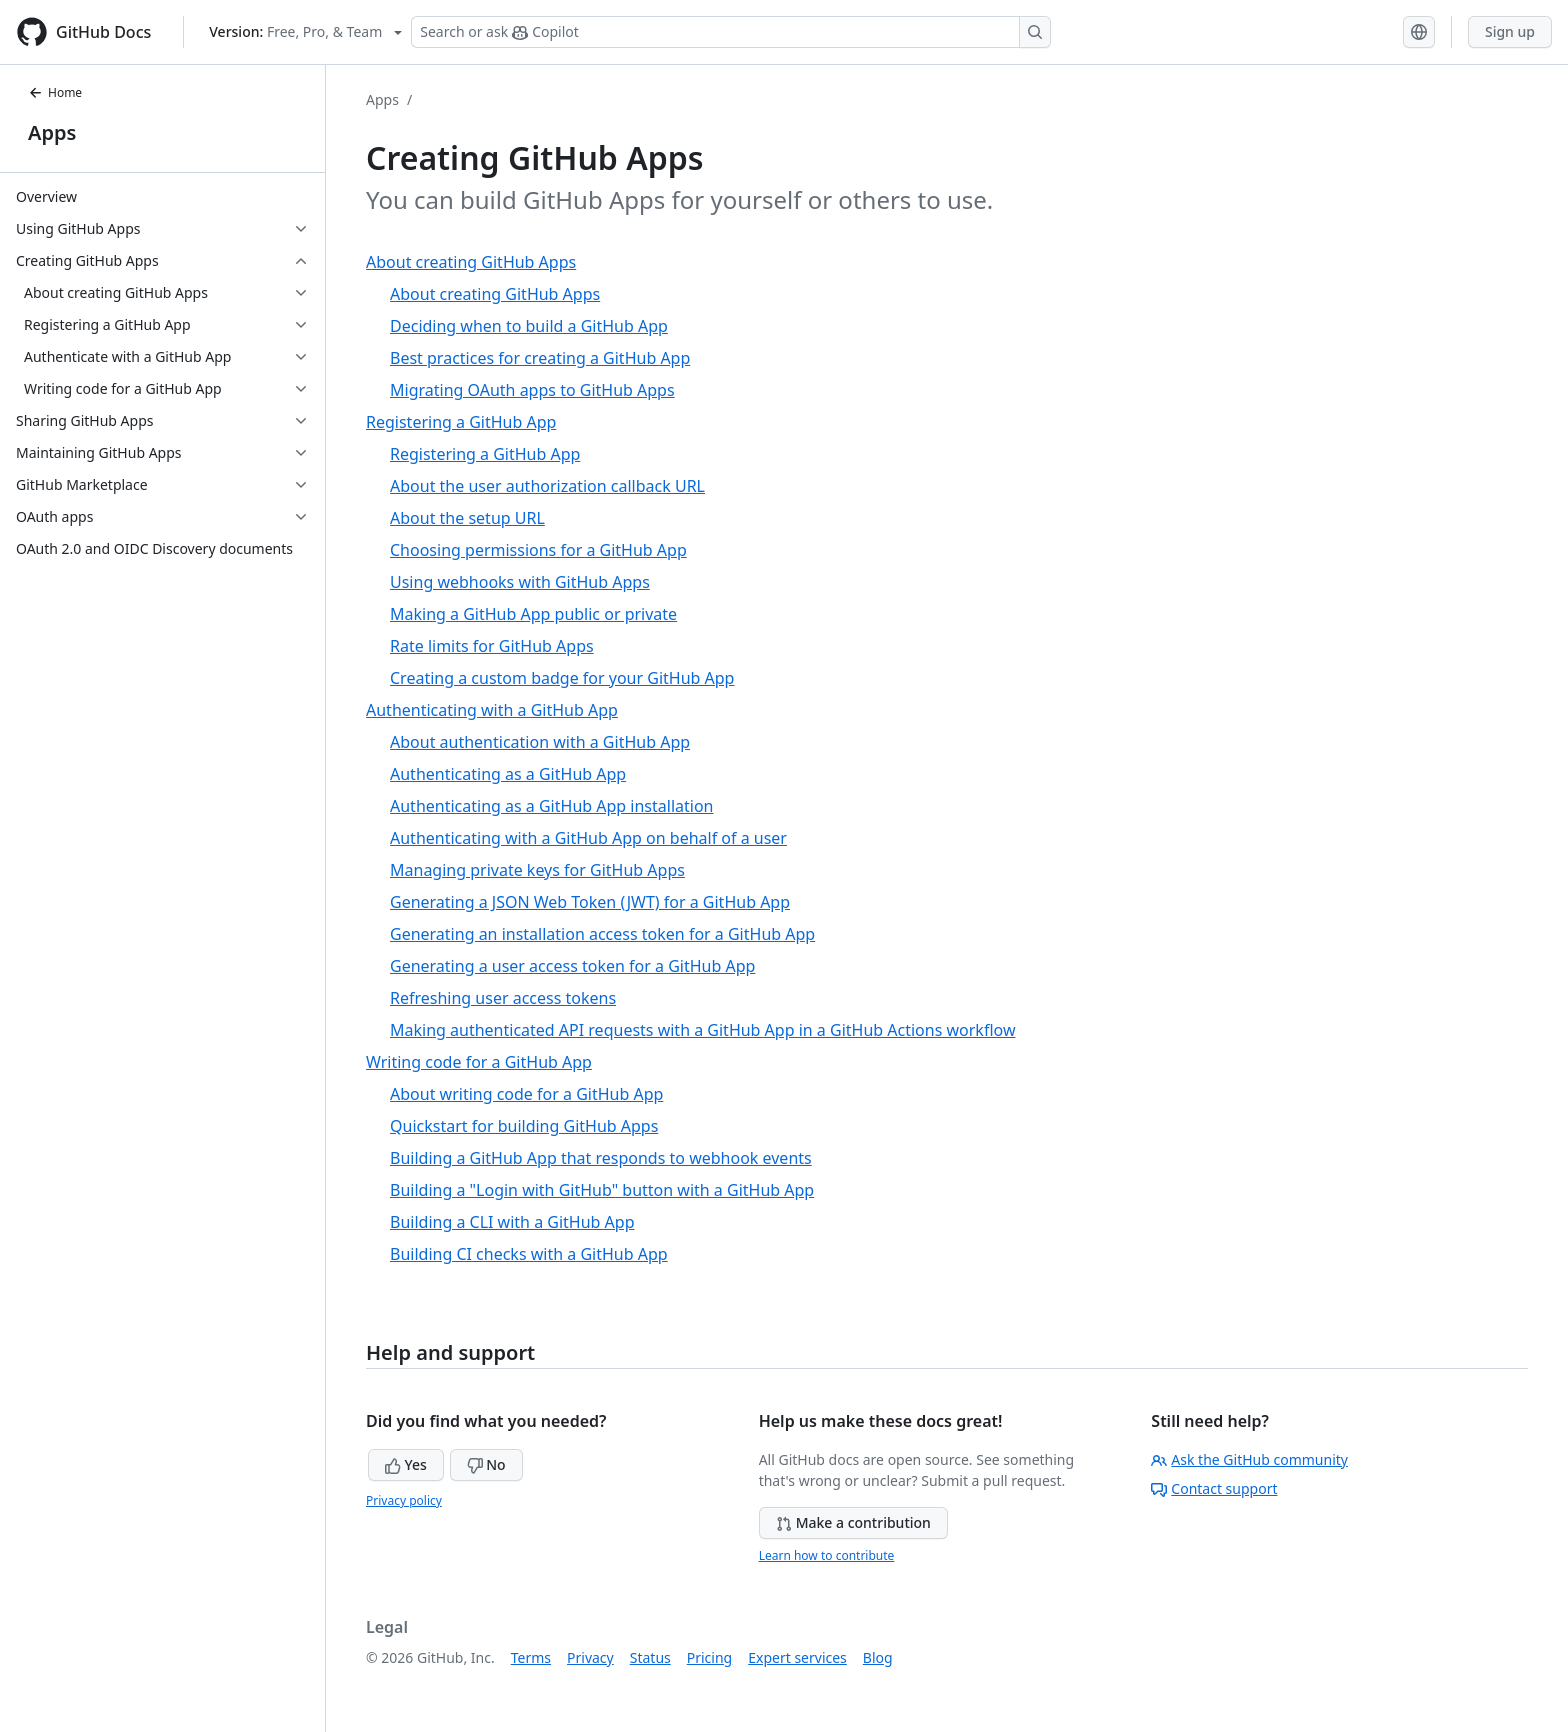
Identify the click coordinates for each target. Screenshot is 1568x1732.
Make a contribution (853, 1522)
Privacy (590, 1657)
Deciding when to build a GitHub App (529, 326)
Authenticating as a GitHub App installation (551, 806)
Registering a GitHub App (461, 422)
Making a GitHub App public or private (533, 614)
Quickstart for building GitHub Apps (524, 1126)
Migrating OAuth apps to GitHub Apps (532, 390)
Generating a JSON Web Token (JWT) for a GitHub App (590, 902)
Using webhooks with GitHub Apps (520, 582)
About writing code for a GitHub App (526, 1094)
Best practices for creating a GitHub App (540, 358)
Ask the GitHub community (1249, 1459)
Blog (878, 1657)
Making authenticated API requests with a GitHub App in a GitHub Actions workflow (702, 1030)
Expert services (797, 1657)
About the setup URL (467, 518)
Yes (406, 1464)
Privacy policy (404, 1500)
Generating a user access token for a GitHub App (572, 966)
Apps (52, 132)
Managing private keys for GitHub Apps (537, 870)
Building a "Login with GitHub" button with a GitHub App (602, 1190)
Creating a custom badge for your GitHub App (562, 678)
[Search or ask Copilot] (731, 32)
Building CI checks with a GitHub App (529, 1254)
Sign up (1510, 31)
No (486, 1464)
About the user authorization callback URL (547, 486)
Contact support (1214, 1488)
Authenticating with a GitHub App (492, 710)
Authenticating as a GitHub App (508, 774)
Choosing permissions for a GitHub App (538, 550)
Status (650, 1657)
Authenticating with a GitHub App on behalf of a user (588, 838)
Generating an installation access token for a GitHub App (602, 934)
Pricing (709, 1657)
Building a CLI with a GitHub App (512, 1222)
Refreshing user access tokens (503, 998)
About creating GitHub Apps (471, 262)
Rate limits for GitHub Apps (492, 646)
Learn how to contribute (827, 1555)
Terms (531, 1657)
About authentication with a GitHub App (540, 742)
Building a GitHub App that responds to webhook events (601, 1158)
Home (55, 92)
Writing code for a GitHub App (479, 1062)
